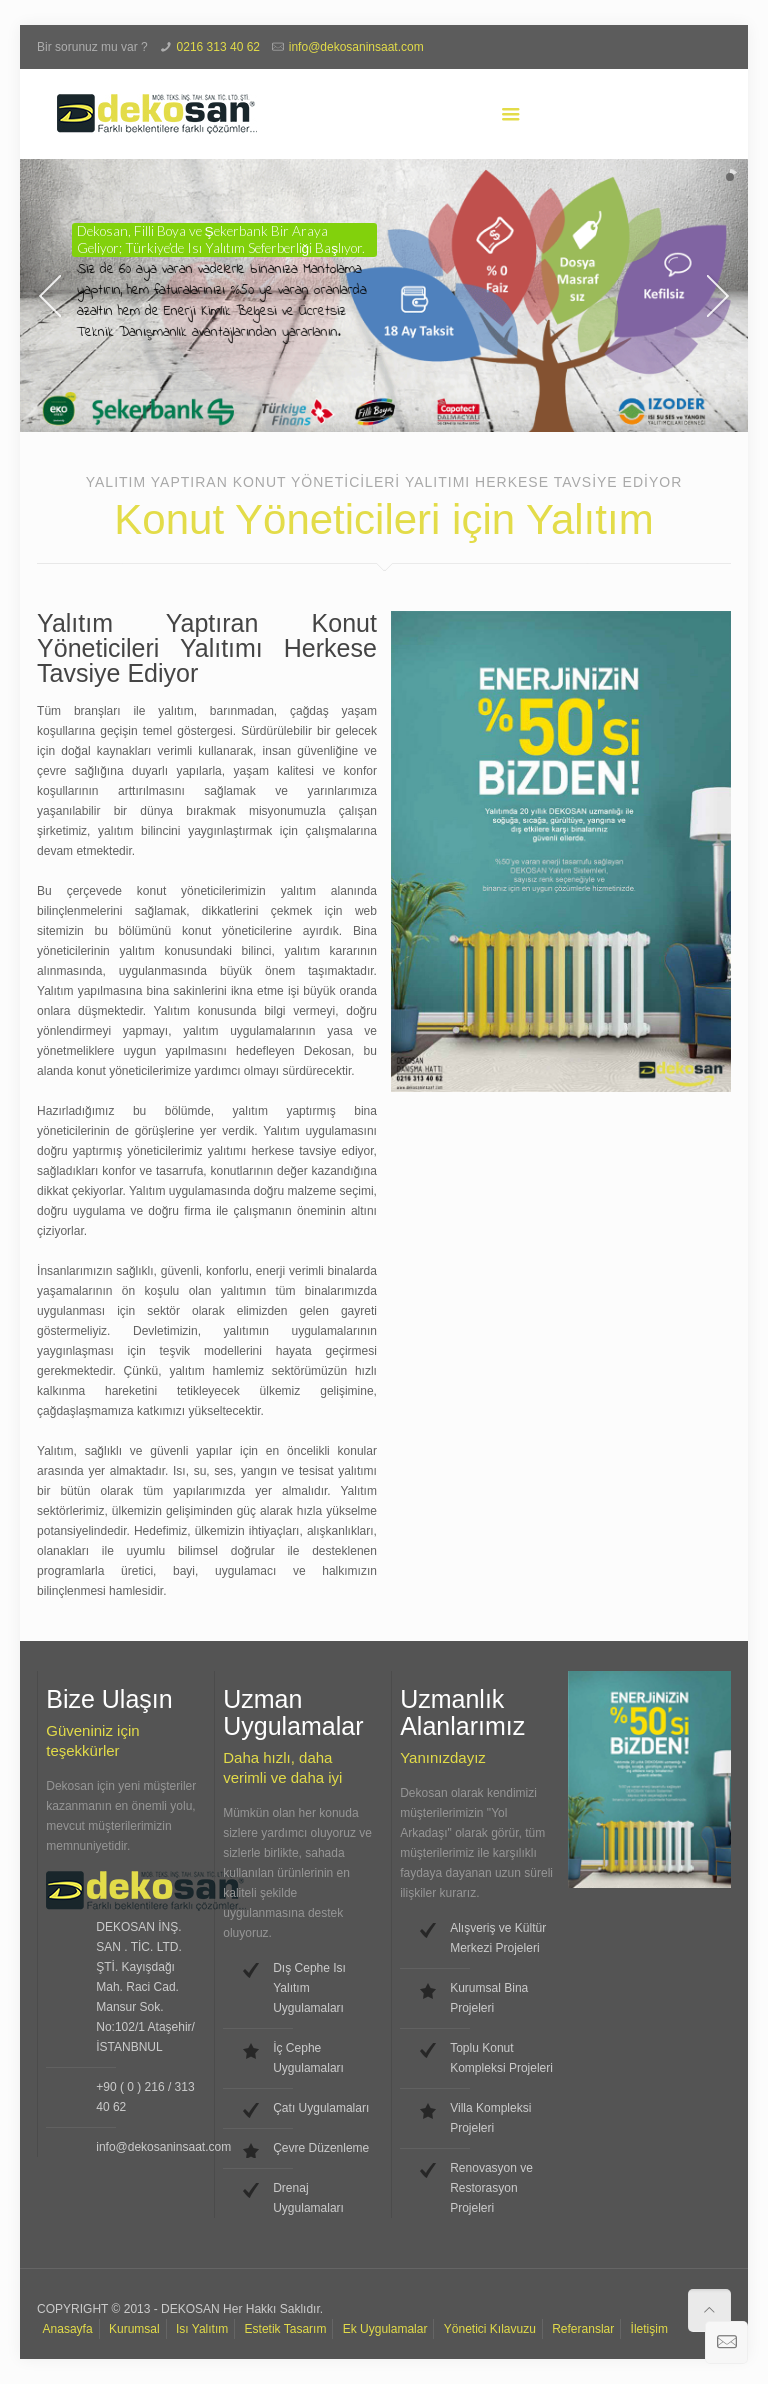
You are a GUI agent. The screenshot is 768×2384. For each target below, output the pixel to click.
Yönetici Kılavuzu (490, 2329)
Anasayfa (68, 2329)
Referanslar (583, 2329)
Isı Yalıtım (202, 2329)
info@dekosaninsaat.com (356, 47)
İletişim (649, 2329)
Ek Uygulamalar (385, 2329)
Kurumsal (134, 2329)
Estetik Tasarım (286, 2329)
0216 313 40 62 (218, 47)
